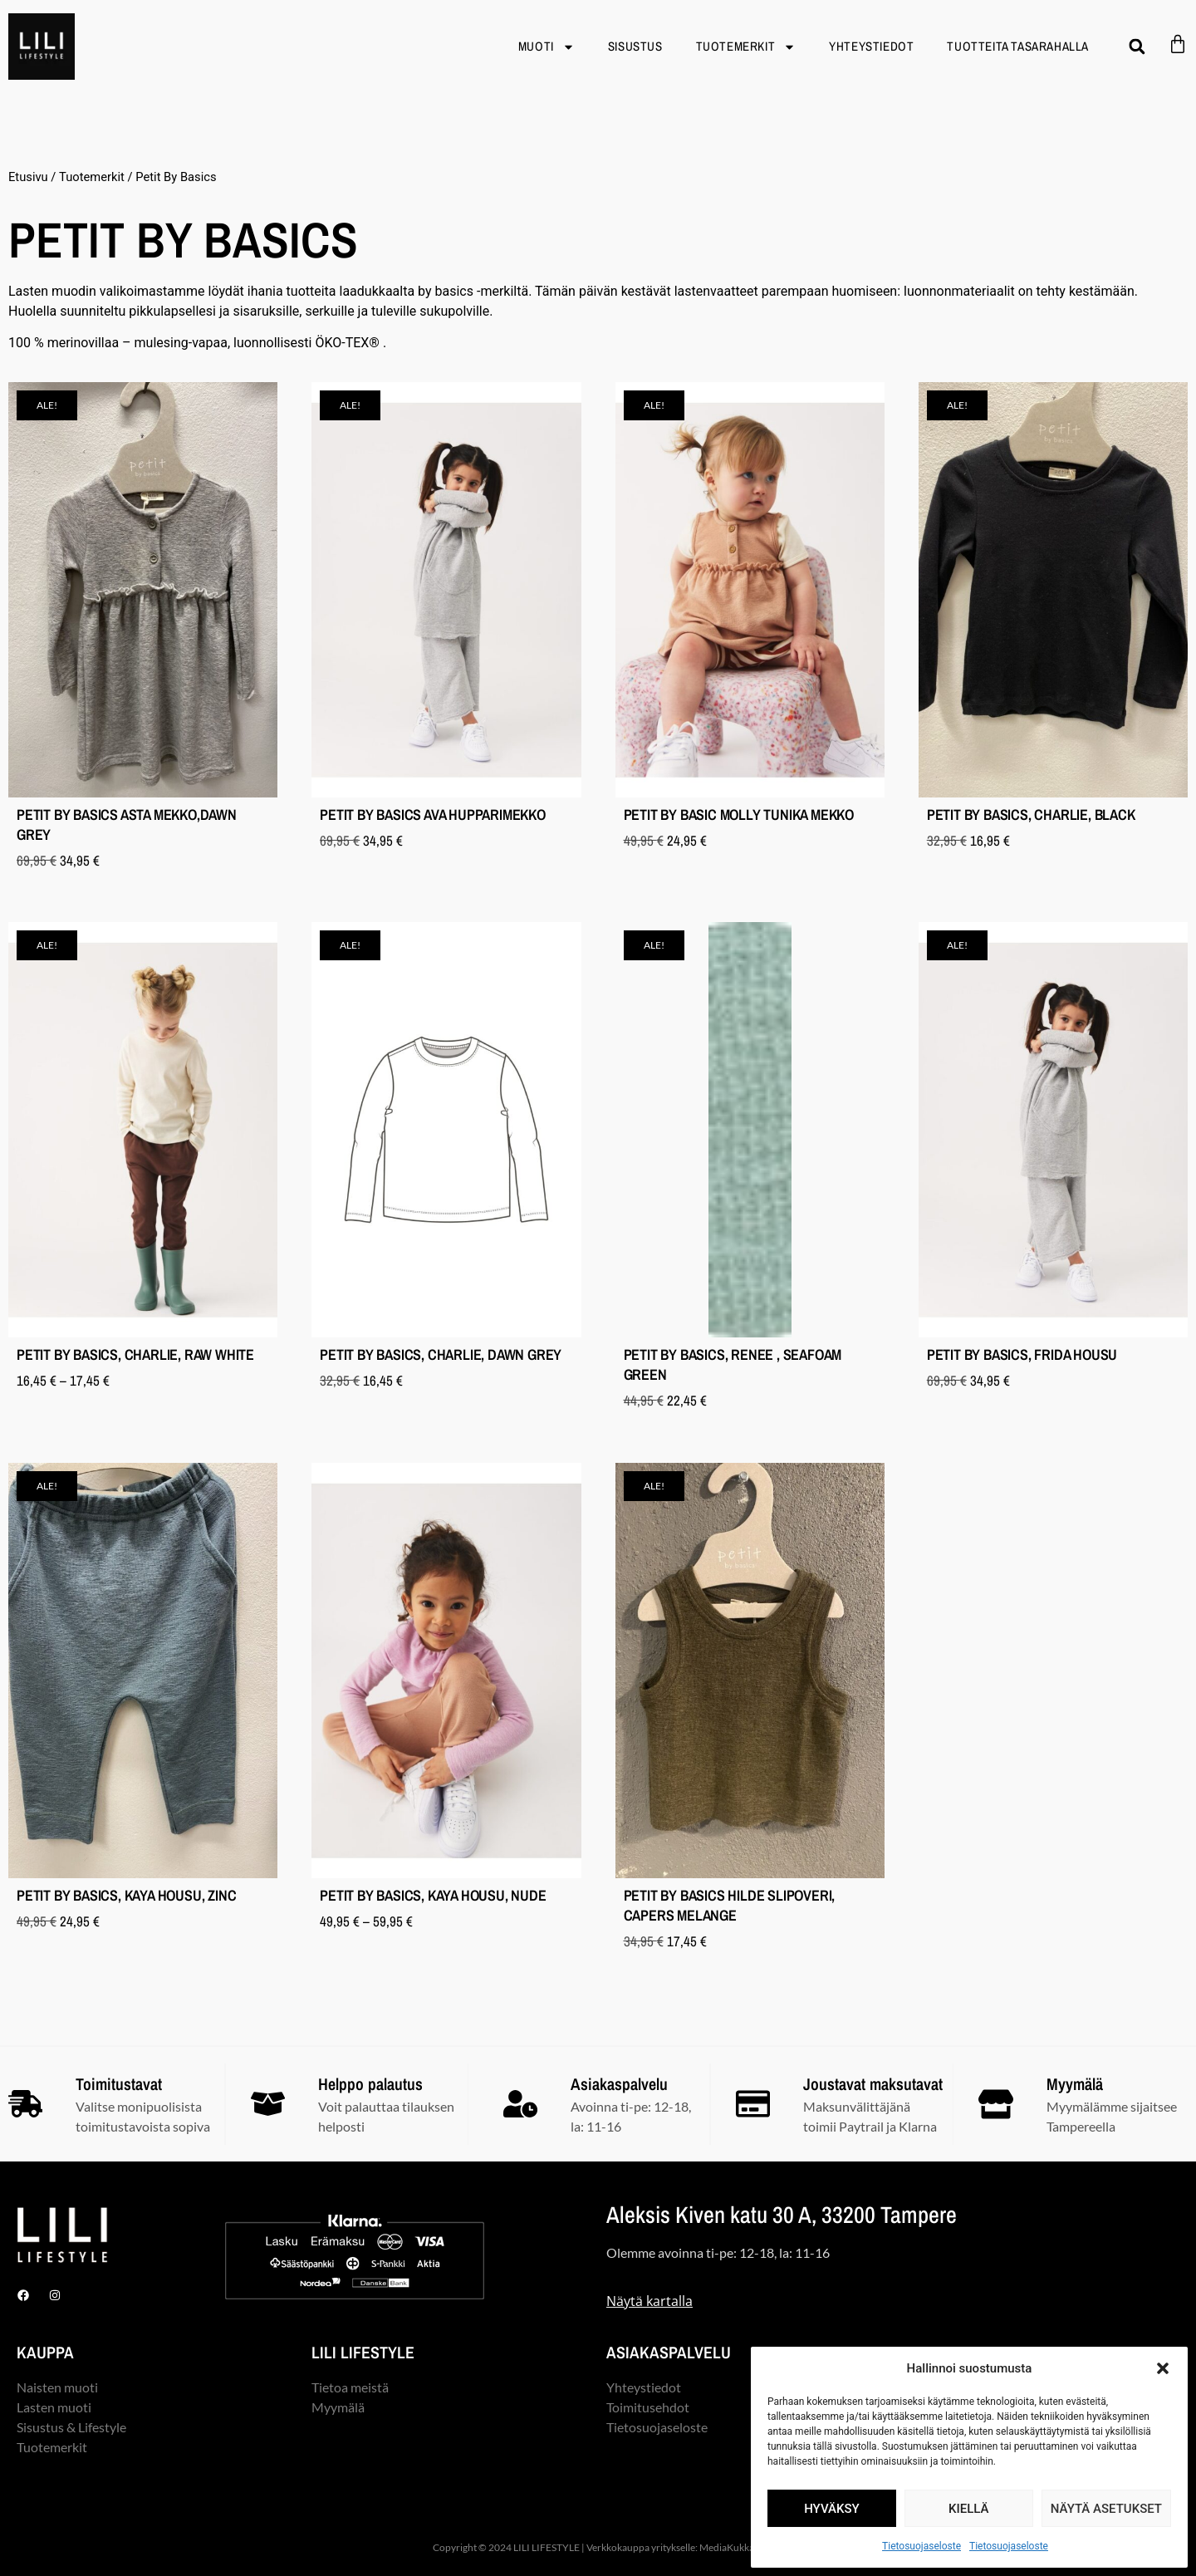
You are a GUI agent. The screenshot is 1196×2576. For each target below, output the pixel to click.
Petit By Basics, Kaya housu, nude (433, 1895)
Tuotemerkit (746, 46)
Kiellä (968, 2508)
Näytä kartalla (649, 2301)
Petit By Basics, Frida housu (1022, 1354)
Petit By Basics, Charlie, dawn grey (440, 1354)
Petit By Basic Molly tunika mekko (739, 814)
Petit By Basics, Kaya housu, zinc (126, 1895)
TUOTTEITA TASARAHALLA (1018, 46)
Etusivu (28, 176)
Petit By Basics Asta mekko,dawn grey (127, 824)
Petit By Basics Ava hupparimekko (433, 814)
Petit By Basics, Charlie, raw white (135, 1354)
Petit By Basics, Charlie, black (1031, 814)
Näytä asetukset (1106, 2508)
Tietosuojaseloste (921, 2546)
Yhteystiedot (871, 46)
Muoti (546, 46)
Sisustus (635, 46)
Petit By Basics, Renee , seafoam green (733, 1364)
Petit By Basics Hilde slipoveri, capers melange (730, 1905)
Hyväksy (832, 2508)
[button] (1162, 2368)
